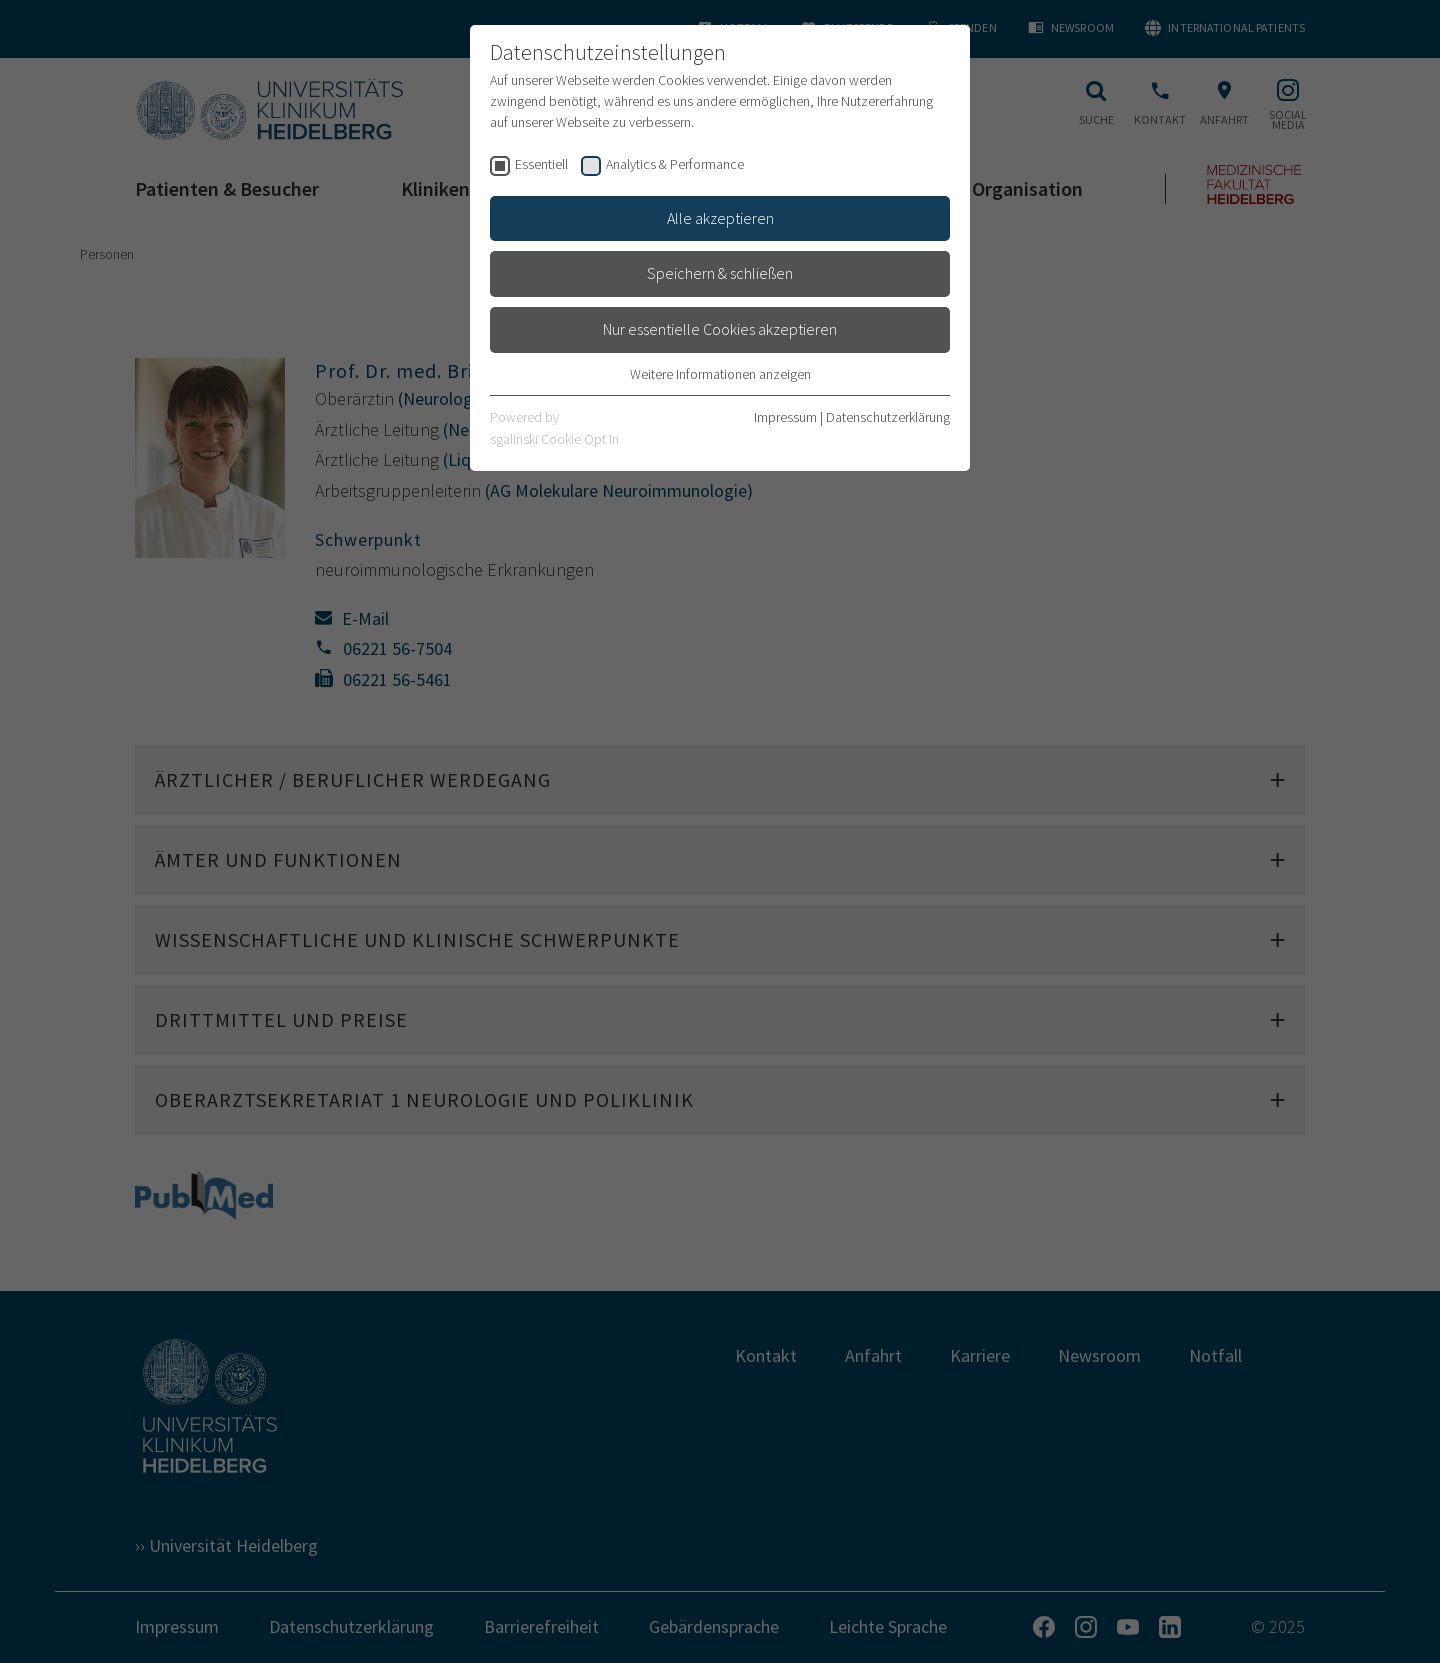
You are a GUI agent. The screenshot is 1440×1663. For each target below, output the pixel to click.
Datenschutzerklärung (888, 417)
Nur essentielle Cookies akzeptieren (720, 329)
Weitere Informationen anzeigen (720, 374)
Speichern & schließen (720, 273)
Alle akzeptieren (720, 218)
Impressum (785, 417)
